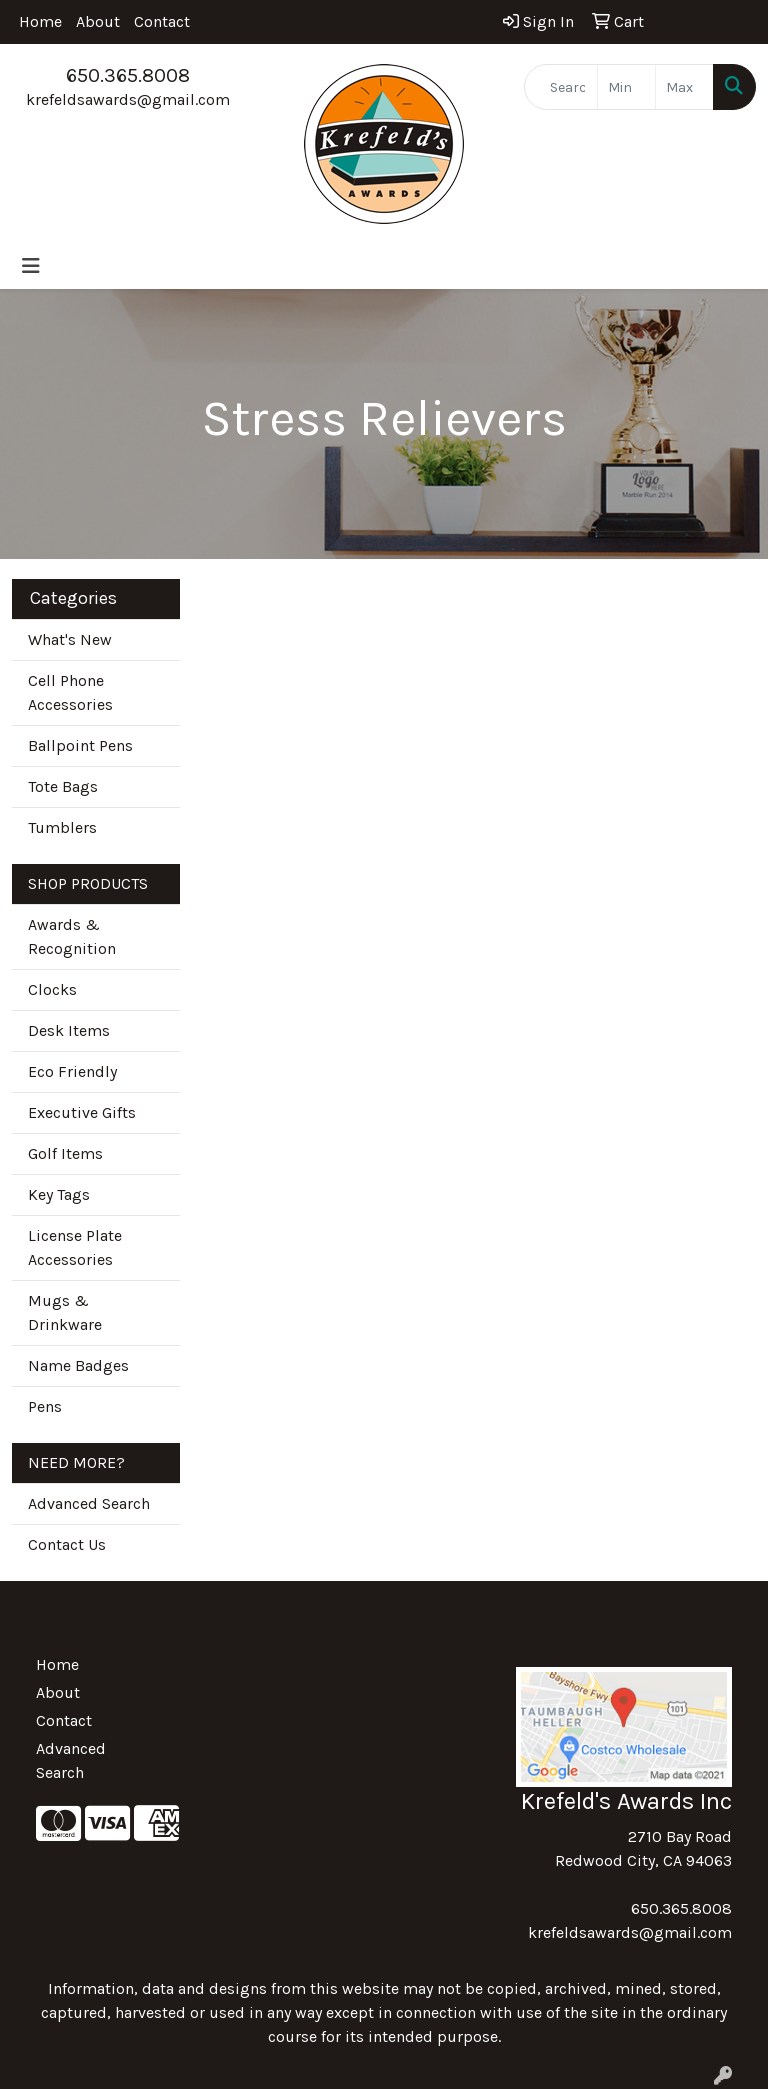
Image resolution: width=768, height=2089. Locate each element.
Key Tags (59, 1194)
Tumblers (62, 827)
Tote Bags (63, 786)
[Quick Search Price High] (684, 87)
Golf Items (65, 1153)
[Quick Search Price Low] (626, 87)
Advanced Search (89, 1503)
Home (40, 21)
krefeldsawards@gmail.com (128, 99)
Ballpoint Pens (80, 745)
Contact (162, 21)
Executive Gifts (82, 1112)
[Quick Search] (561, 87)
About (98, 21)
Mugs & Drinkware (65, 1312)
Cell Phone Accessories (70, 692)
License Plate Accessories (75, 1247)
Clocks (52, 989)
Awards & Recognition (72, 936)
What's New (70, 639)
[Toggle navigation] (31, 266)
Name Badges (78, 1365)
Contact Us (67, 1544)
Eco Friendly (72, 1071)
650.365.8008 (128, 75)
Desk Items (69, 1030)
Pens (45, 1406)
